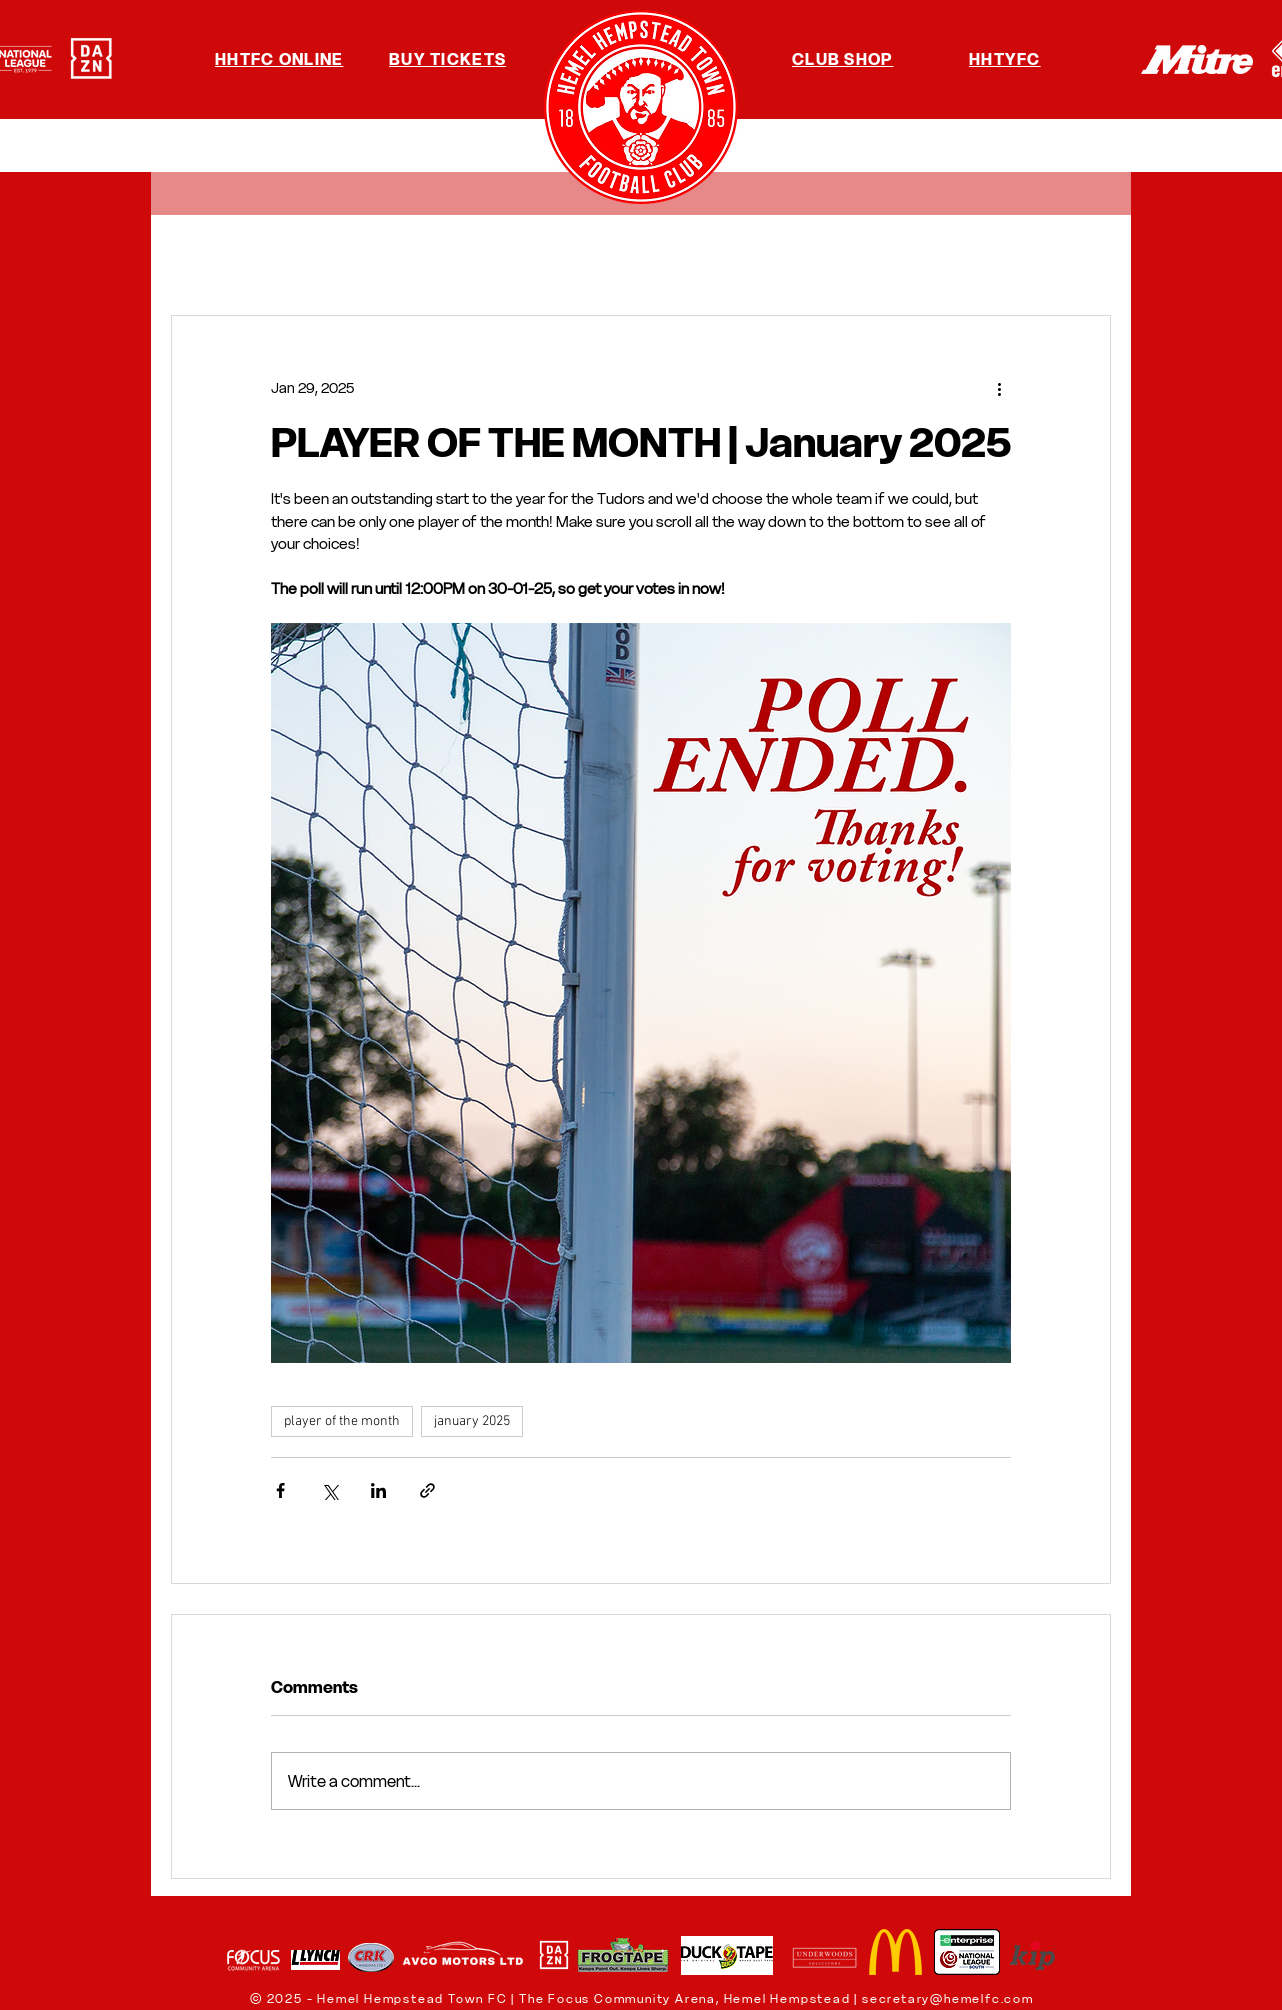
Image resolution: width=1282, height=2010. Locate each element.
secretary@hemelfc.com (948, 1998)
